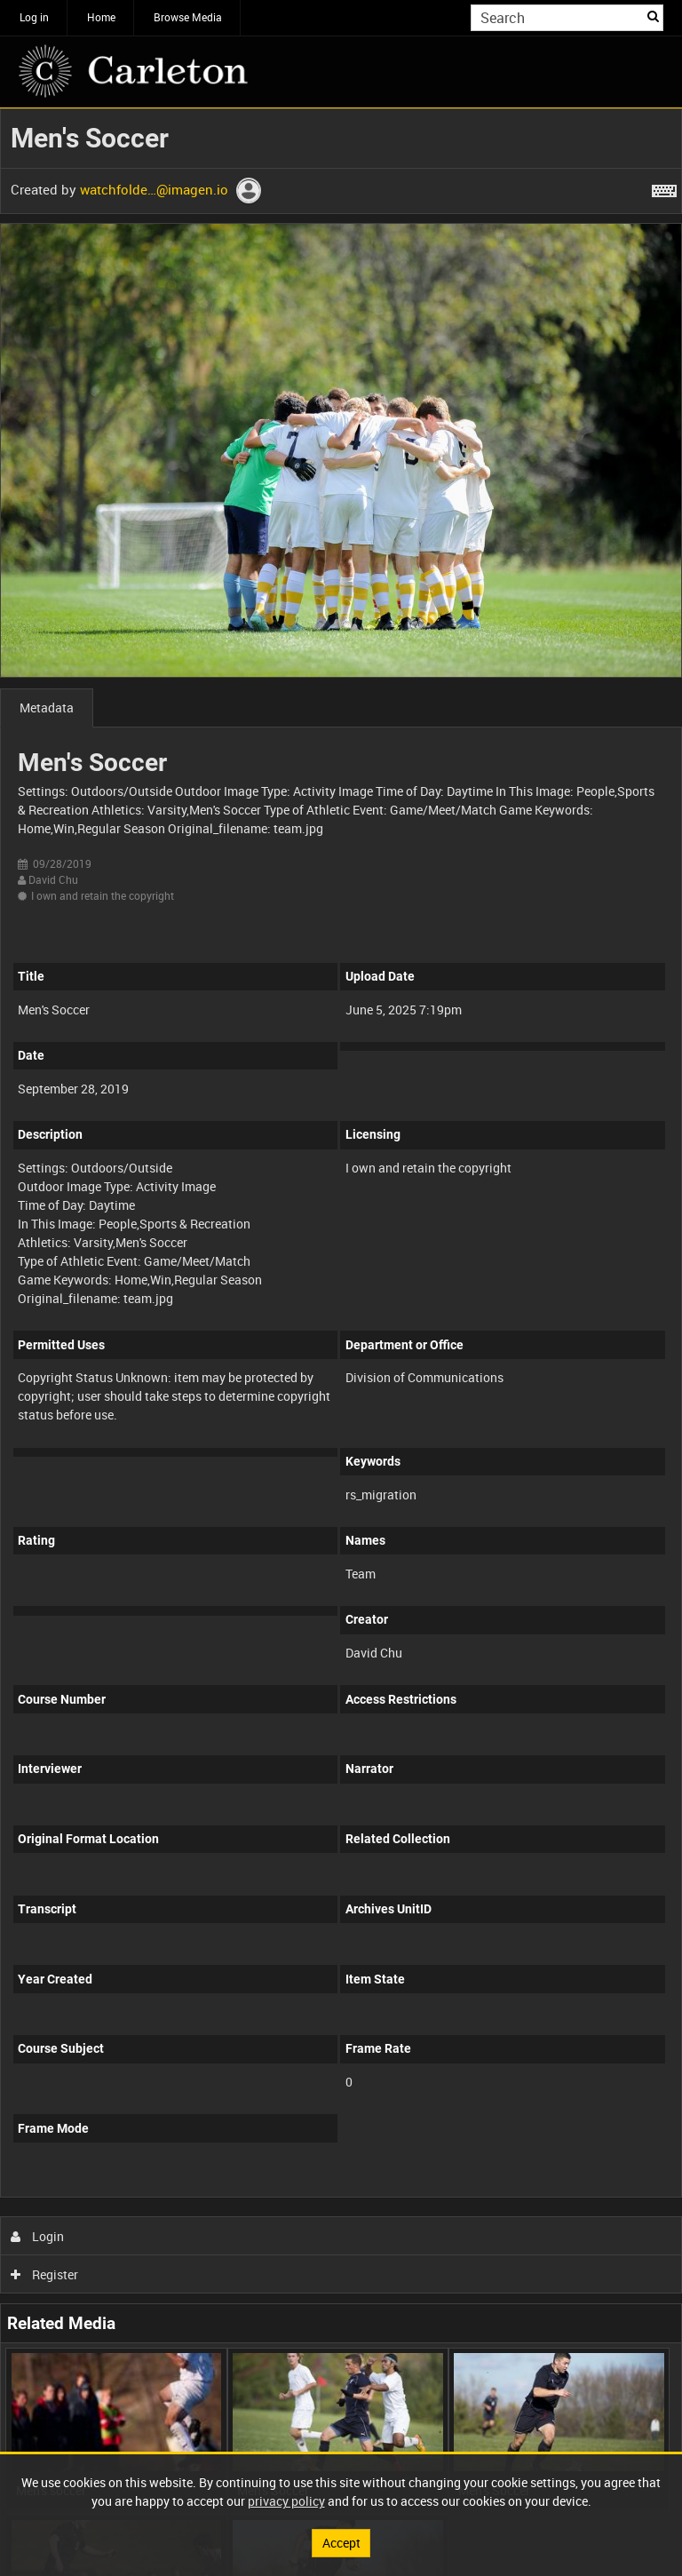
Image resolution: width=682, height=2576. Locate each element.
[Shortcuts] (664, 187)
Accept (341, 2542)
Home (101, 17)
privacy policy (286, 2501)
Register (45, 2274)
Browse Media (188, 17)
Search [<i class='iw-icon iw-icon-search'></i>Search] (653, 16)
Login (38, 2236)
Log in (34, 17)
